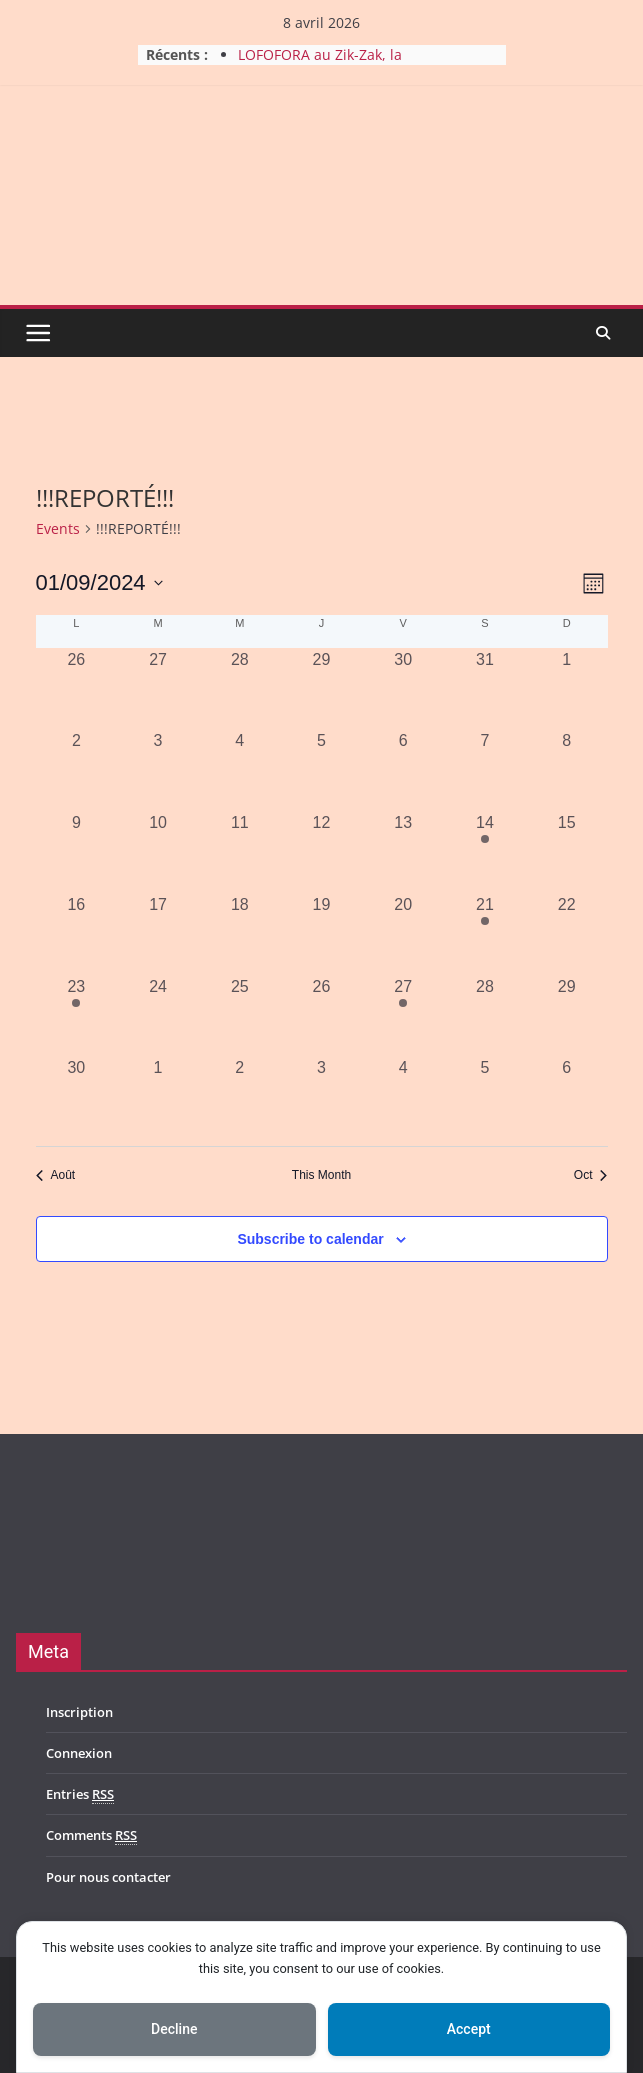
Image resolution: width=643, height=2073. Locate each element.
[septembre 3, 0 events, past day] (158, 770)
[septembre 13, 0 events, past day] (403, 852)
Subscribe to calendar (310, 1239)
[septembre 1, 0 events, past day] (567, 689)
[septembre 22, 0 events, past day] (567, 934)
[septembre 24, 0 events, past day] (158, 1016)
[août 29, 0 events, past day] (322, 689)
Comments (91, 1835)
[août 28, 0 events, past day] (240, 689)
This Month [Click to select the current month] (321, 1175)
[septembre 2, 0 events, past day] (77, 770)
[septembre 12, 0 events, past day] (322, 852)
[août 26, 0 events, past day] (77, 689)
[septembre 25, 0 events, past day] (240, 1016)
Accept (469, 2029)
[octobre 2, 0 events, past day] (240, 1097)
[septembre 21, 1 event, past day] (485, 934)
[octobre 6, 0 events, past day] (567, 1097)
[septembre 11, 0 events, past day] (240, 852)
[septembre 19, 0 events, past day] (322, 934)
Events (58, 528)
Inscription (79, 1712)
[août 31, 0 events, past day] (485, 689)
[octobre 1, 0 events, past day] (158, 1097)
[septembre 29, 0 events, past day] (567, 1016)
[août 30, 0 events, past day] (403, 689)
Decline (174, 2029)
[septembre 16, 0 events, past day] (77, 934)
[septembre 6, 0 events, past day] (403, 770)
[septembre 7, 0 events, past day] (485, 770)
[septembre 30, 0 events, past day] (77, 1097)
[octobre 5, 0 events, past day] (485, 1097)
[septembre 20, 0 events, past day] (403, 934)
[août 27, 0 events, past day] (158, 689)
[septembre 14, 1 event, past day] (485, 852)
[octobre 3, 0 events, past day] (322, 1097)
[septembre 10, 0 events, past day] (158, 852)
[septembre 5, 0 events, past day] (322, 770)
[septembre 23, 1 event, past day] (77, 1016)
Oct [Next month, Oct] (591, 1175)
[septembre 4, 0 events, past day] (240, 770)
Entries (80, 1794)
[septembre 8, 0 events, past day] (567, 770)
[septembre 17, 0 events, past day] (158, 934)
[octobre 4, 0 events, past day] (403, 1097)
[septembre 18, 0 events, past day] (240, 934)
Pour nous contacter (108, 1877)
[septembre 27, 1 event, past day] (403, 1016)
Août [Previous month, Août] (56, 1175)
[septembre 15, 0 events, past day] (567, 852)
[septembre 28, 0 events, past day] (485, 1016)
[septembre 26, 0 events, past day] (322, 1016)
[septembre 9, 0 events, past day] (77, 852)
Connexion (79, 1753)
